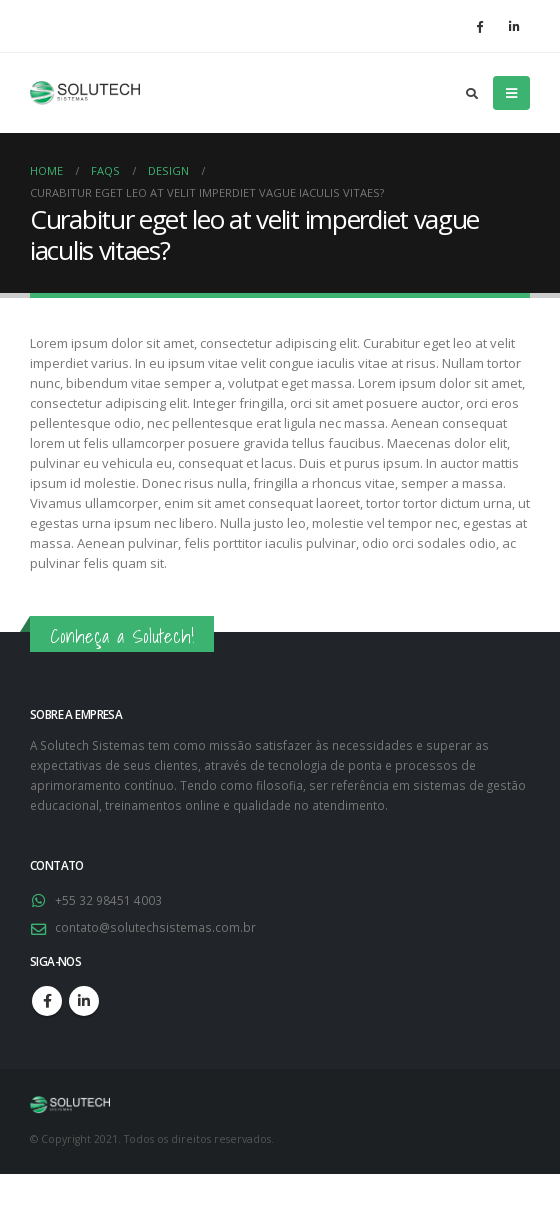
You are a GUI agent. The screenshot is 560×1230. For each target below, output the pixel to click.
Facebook (47, 1001)
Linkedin (84, 1001)
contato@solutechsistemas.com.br (155, 927)
